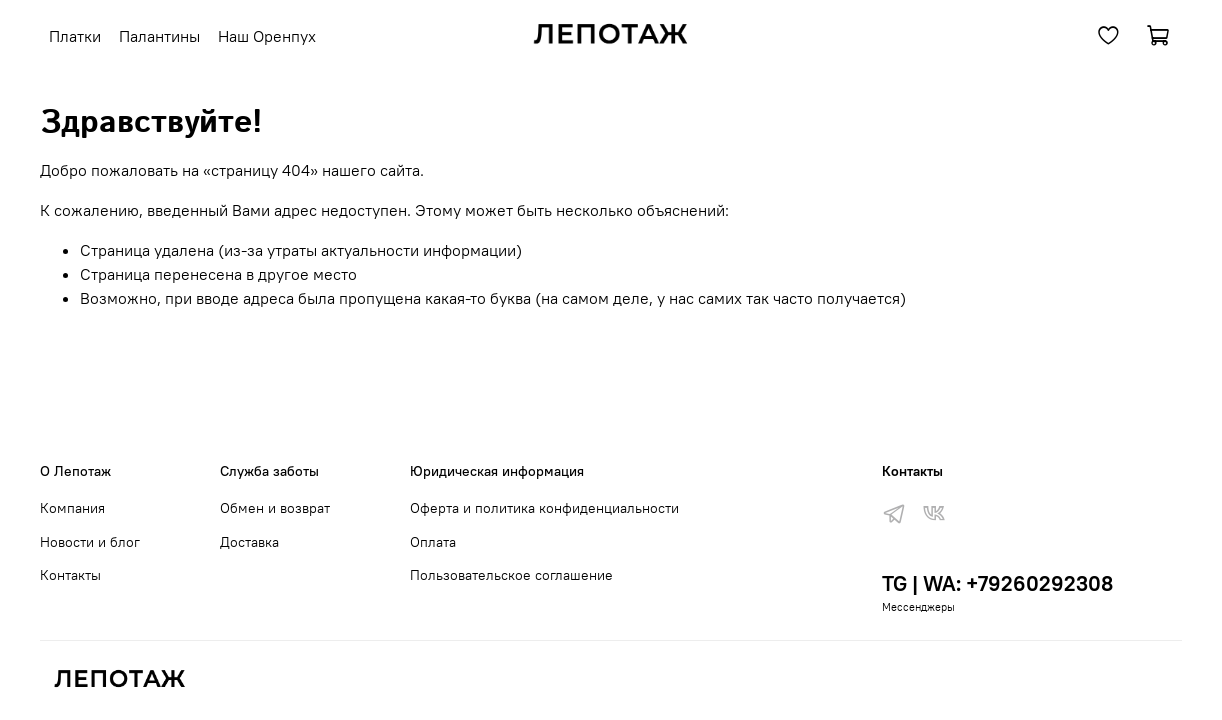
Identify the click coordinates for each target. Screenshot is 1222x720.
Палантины (159, 36)
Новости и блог (90, 542)
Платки (75, 36)
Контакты (70, 575)
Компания (72, 508)
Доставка (249, 542)
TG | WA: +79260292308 (997, 583)
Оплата (433, 542)
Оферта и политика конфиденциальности (544, 508)
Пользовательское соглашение (511, 575)
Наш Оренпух (267, 36)
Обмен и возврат (275, 508)
